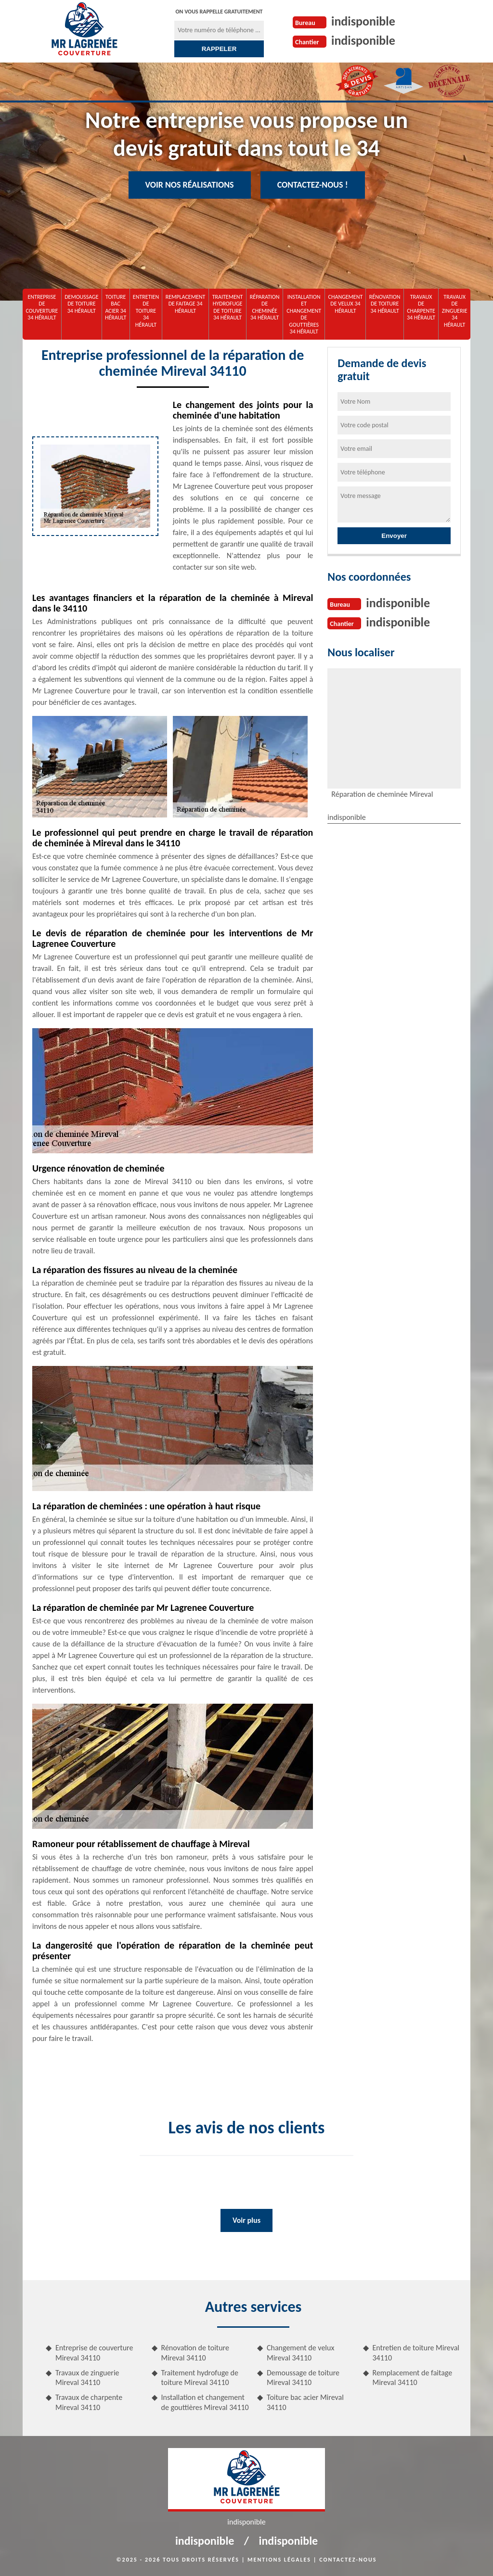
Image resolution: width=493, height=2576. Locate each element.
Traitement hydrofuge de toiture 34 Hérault (227, 307)
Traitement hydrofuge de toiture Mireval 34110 (199, 2377)
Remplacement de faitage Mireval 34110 (413, 2377)
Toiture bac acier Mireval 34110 (305, 2402)
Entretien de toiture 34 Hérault (146, 310)
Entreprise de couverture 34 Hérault (42, 307)
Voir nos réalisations (189, 184)
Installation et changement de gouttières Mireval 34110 (205, 2402)
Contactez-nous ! (312, 184)
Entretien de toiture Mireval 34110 (416, 2352)
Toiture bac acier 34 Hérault (115, 307)
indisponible (363, 21)
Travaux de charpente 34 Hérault (421, 307)
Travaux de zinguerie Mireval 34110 (87, 2377)
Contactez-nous (347, 2559)
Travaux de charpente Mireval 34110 (88, 2402)
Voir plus (246, 2220)
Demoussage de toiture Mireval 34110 (303, 2377)
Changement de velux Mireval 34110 (300, 2352)
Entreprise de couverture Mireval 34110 (94, 2352)
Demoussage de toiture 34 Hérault (81, 303)
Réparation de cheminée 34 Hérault (265, 307)
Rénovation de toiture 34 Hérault (385, 303)
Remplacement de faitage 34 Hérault (186, 303)
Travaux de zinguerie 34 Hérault (454, 310)
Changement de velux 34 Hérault (345, 303)
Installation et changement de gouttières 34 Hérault (303, 314)
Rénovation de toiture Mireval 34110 (195, 2352)
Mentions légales (279, 2559)
